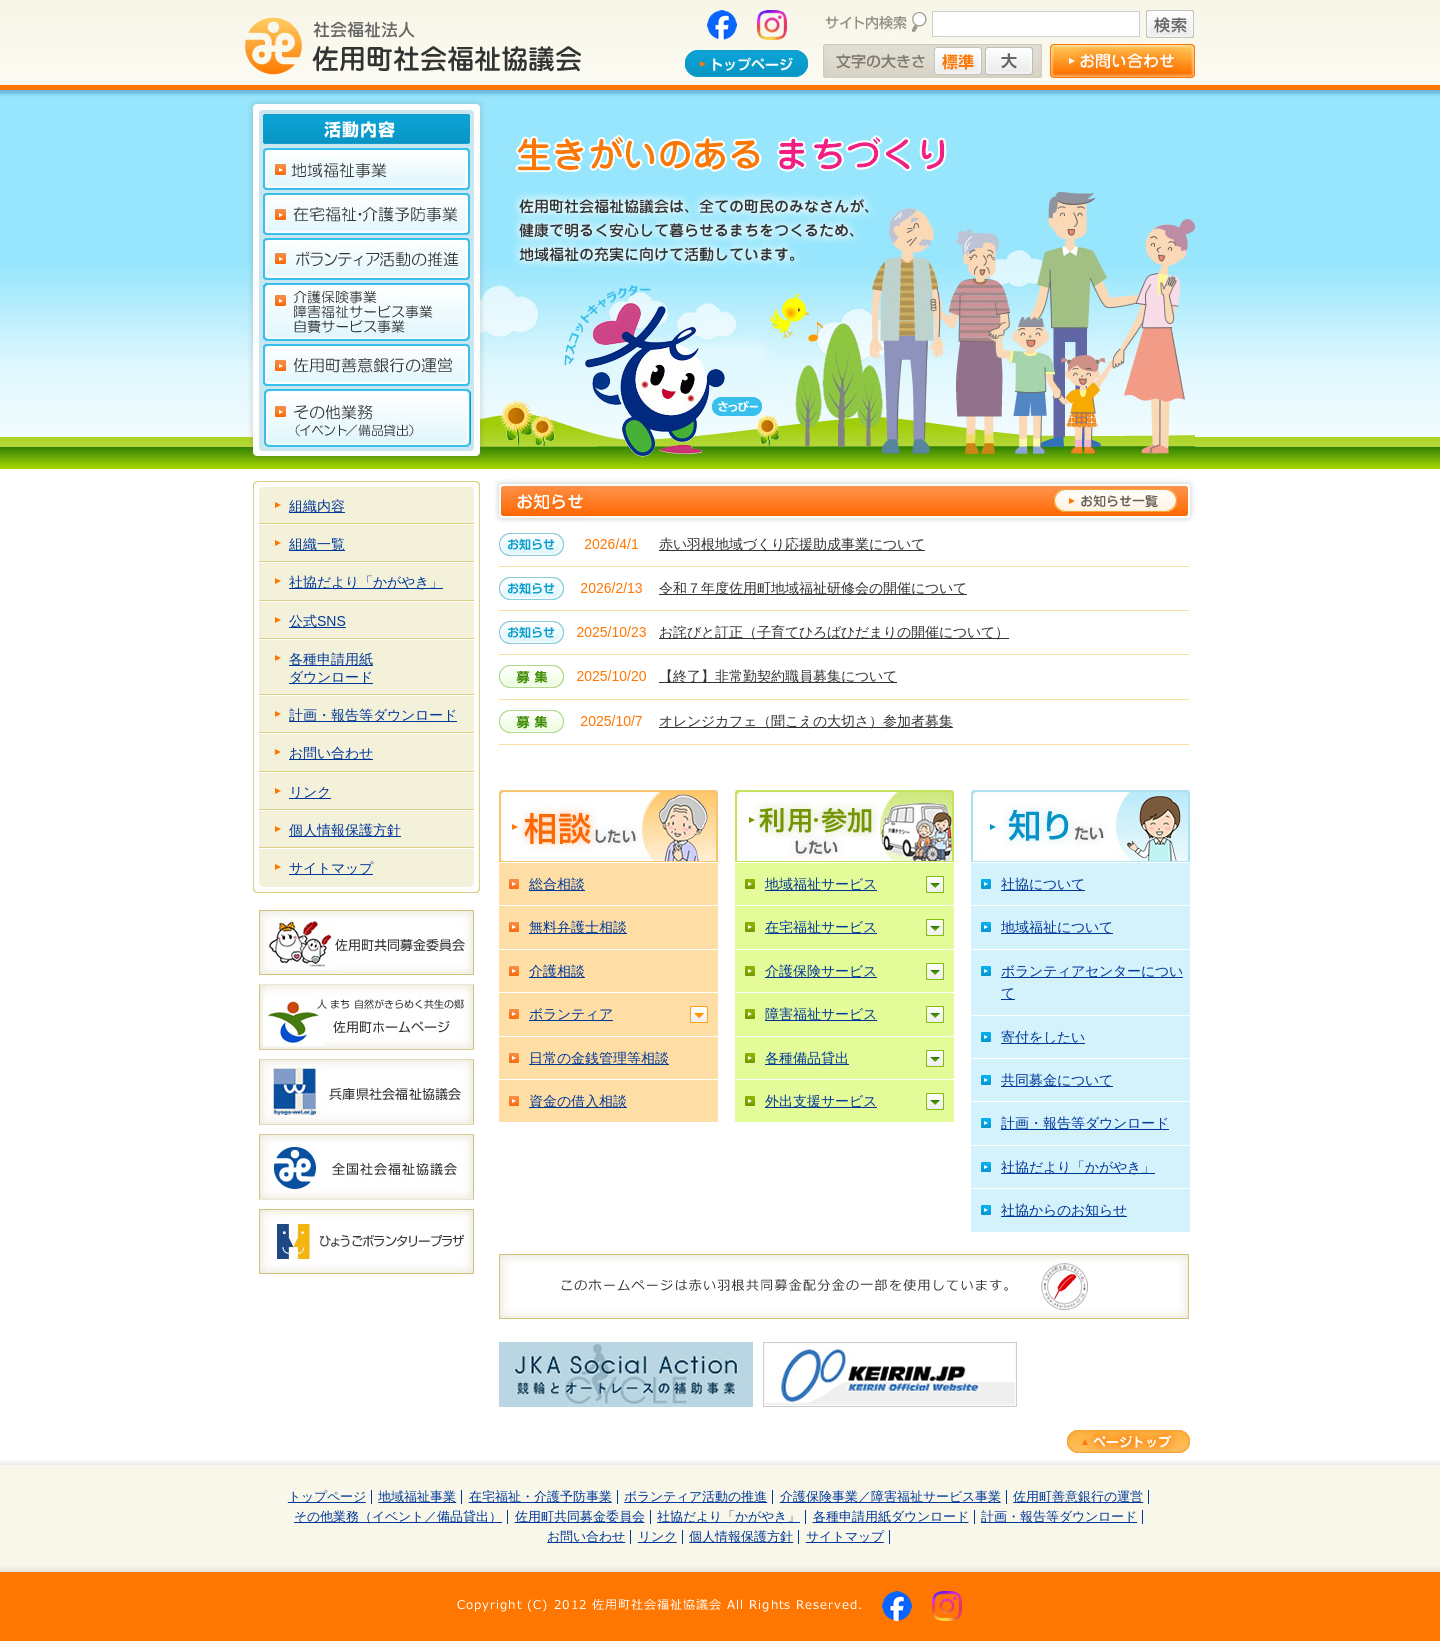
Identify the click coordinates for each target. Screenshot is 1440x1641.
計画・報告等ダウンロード (373, 715)
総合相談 (557, 884)
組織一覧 (317, 544)
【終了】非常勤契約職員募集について (778, 676)
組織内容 (317, 506)
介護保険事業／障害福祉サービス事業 (890, 1497)
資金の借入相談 (578, 1101)
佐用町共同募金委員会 (580, 1517)
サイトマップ (331, 868)
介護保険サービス (821, 971)
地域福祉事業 (417, 1497)
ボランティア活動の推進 (695, 1497)
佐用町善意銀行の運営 (1078, 1497)
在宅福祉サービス (821, 927)
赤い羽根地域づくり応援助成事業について (792, 544)
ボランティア (571, 1014)
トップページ (327, 1497)
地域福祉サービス (821, 884)
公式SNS (317, 621)
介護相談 (557, 971)
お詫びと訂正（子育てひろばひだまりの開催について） (834, 632)
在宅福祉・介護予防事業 (540, 1497)
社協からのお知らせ (1064, 1210)
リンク (310, 792)
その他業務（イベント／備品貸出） (398, 1517)
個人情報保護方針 (345, 830)
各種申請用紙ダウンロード (331, 668)
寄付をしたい (1043, 1037)
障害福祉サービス (821, 1014)
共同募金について (1057, 1080)
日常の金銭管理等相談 (599, 1058)
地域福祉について (1057, 927)
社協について (1043, 884)
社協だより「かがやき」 (366, 582)
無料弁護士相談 (578, 927)
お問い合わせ (331, 753)
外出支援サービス (821, 1101)
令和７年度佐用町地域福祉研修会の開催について (813, 588)
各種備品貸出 (807, 1058)
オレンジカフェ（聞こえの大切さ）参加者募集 (806, 721)
